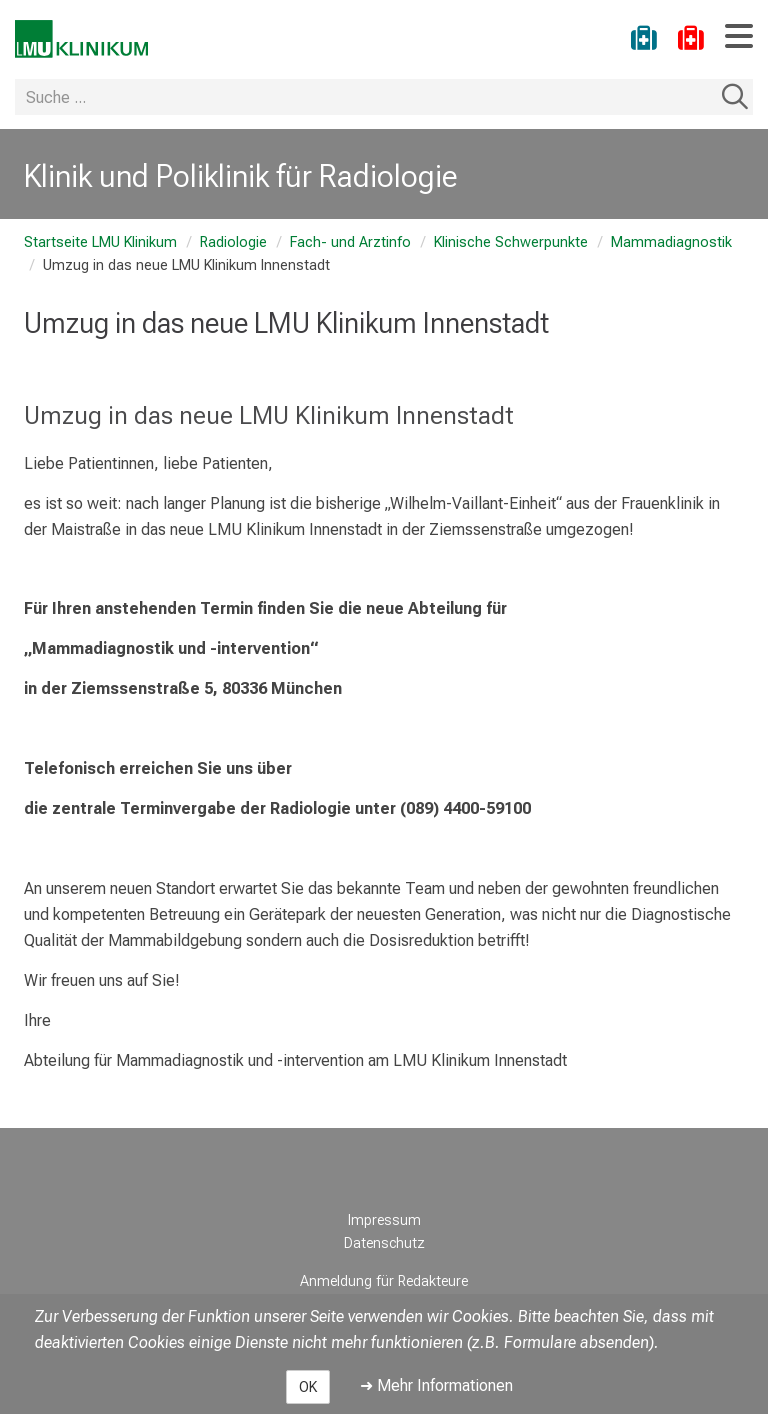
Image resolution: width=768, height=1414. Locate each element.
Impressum (384, 1220)
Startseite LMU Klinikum (100, 242)
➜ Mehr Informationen (436, 1385)
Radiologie (233, 242)
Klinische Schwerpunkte (511, 242)
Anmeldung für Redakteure (384, 1281)
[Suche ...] (366, 97)
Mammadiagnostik (671, 242)
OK (308, 1387)
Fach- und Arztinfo (350, 242)
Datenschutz (384, 1243)
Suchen (735, 97)
